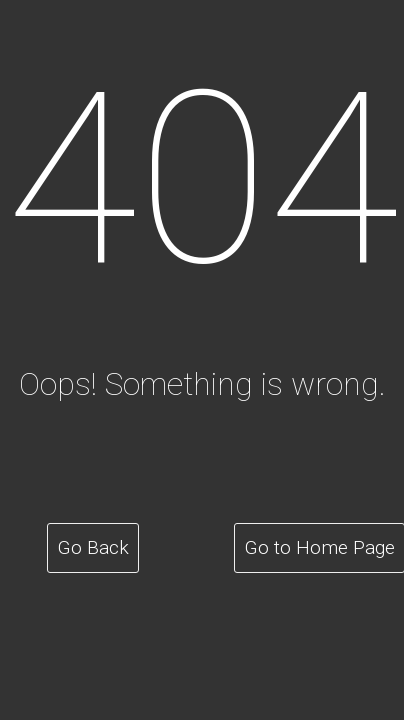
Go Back (93, 547)
